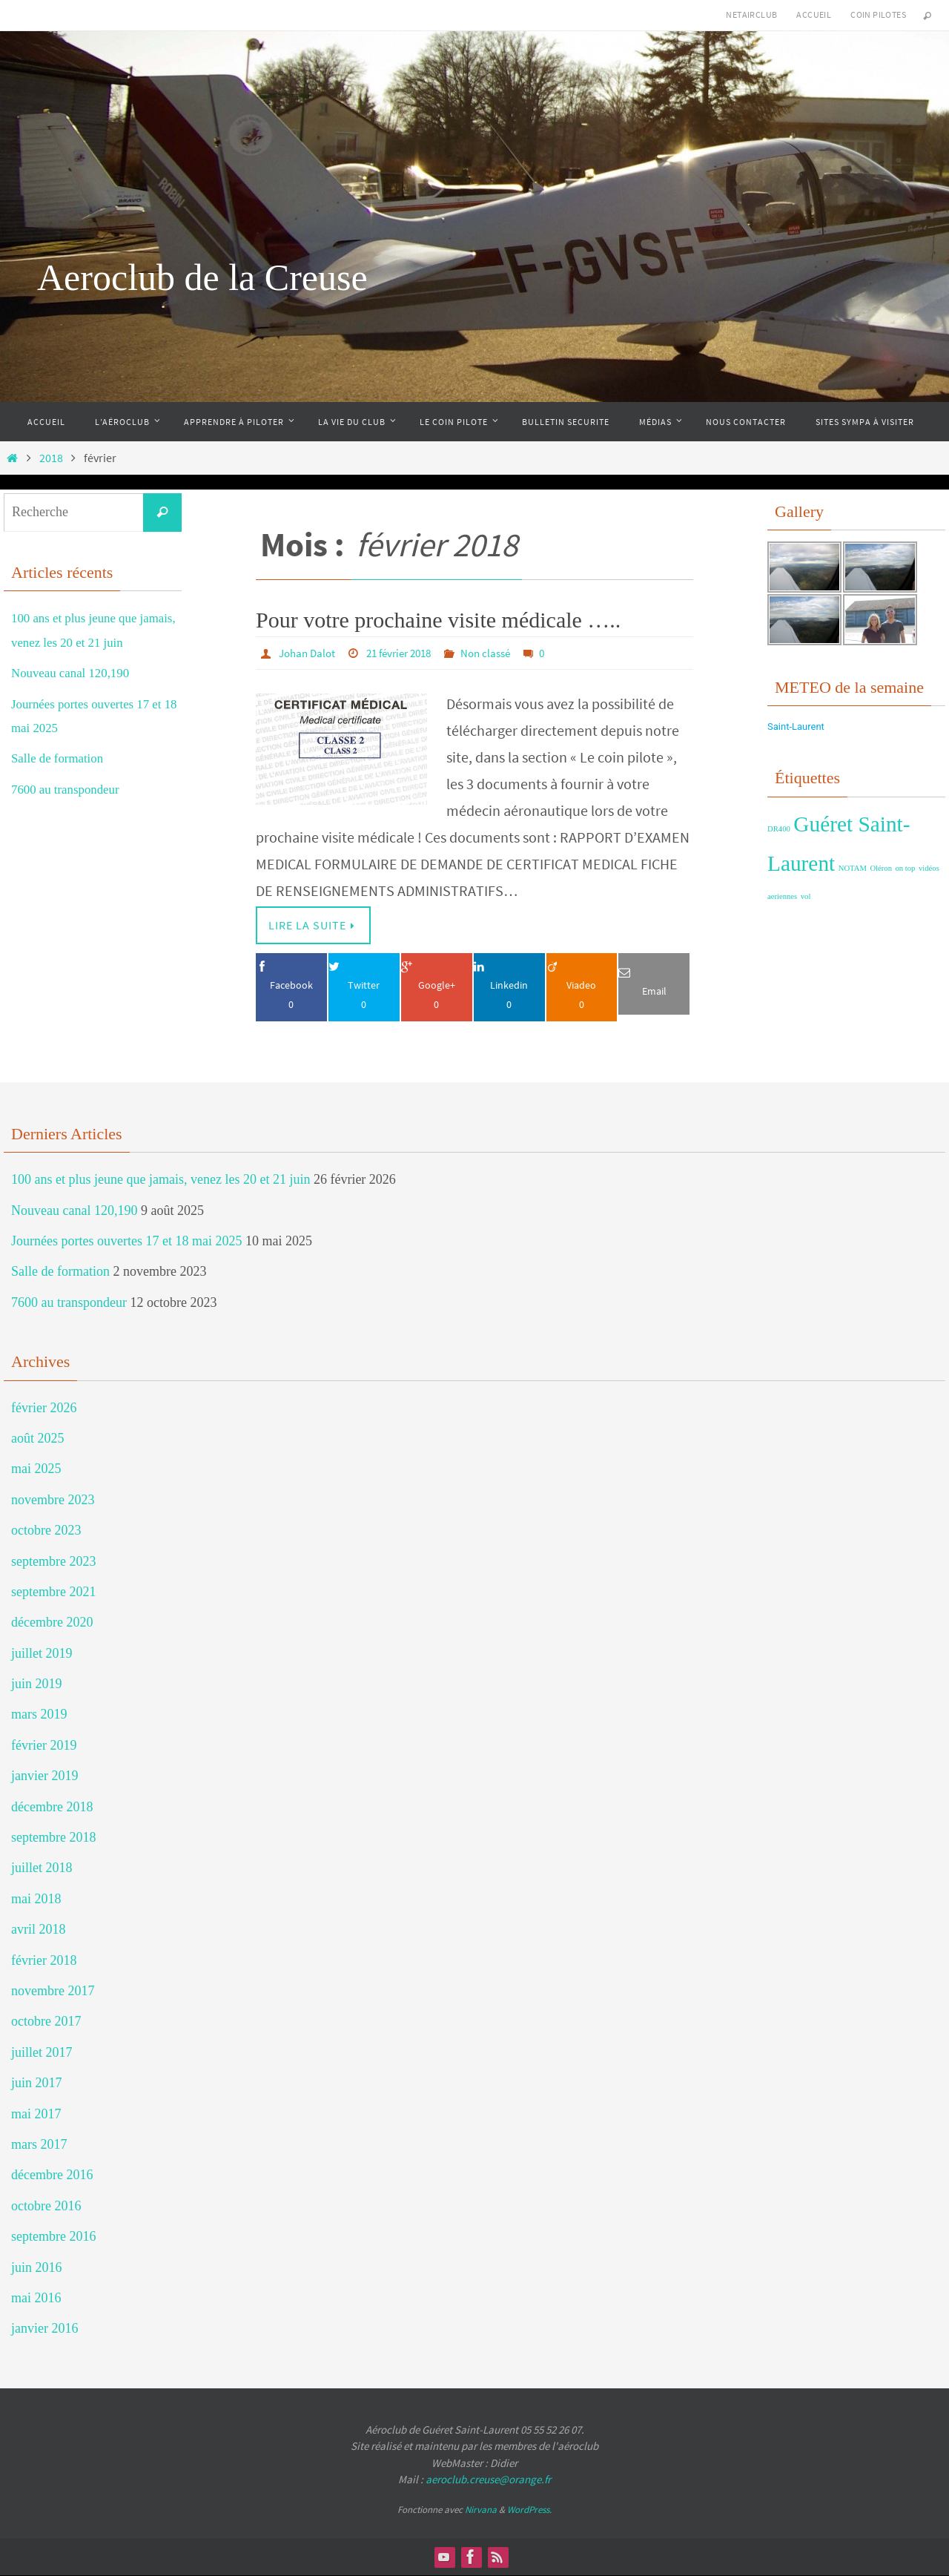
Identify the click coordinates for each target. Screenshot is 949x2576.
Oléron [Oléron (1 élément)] (881, 868)
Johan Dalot (309, 652)
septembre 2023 (53, 1561)
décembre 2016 (52, 2175)
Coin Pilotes (878, 14)
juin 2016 (36, 2267)
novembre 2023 (52, 1499)
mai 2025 (36, 1469)
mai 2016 (36, 2297)
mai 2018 (36, 1898)
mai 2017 (36, 2113)
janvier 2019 (44, 1776)
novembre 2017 (52, 1991)
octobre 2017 (46, 2022)
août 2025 (38, 1438)
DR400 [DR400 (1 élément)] (778, 829)
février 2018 (43, 1960)
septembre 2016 (53, 2237)
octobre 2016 (46, 2205)
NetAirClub (751, 14)
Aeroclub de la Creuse (202, 277)
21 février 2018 (407, 652)
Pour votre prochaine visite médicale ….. (438, 619)
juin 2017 (36, 2083)
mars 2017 (39, 2144)
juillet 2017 (42, 2052)
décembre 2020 (52, 1622)
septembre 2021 (53, 1591)
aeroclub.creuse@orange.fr (488, 2480)
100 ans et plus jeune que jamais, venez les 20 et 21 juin (160, 1180)
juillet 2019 (42, 1653)
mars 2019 (39, 1714)
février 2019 (43, 1745)
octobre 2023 (46, 1530)
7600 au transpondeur (69, 789)
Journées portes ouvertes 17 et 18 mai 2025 (126, 1241)
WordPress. (529, 2509)
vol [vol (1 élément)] (806, 896)
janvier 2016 (44, 2329)
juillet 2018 (42, 1868)
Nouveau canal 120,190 (74, 672)
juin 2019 (36, 1684)
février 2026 (43, 1407)
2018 (51, 457)
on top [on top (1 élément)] (906, 868)
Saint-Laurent (795, 726)
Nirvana (481, 2509)
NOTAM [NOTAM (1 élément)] (853, 868)
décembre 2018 (52, 1806)
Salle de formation (60, 758)
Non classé (499, 652)
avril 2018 (38, 1930)
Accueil (813, 14)
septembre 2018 (53, 1838)
